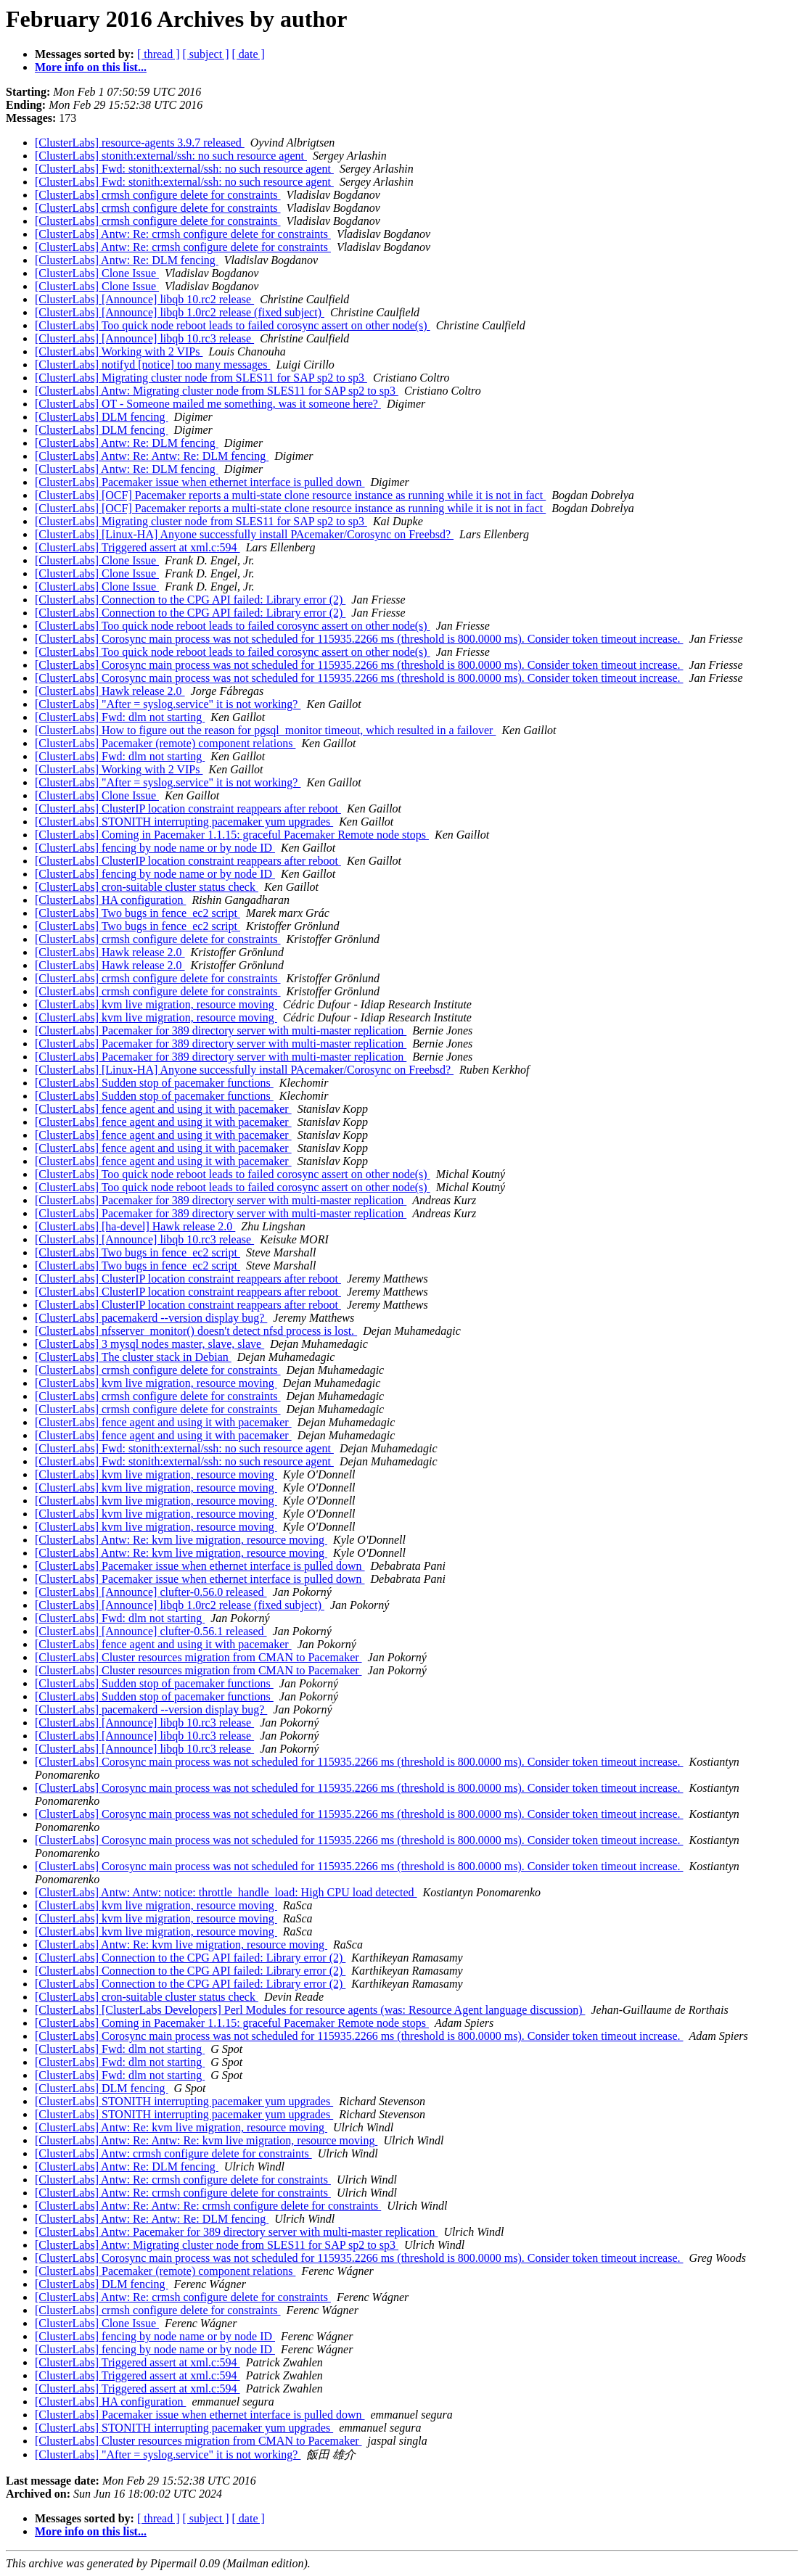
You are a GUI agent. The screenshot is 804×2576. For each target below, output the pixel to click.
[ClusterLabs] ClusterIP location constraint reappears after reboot (188, 808)
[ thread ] (158, 54)
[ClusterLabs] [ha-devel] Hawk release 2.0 (135, 1226)
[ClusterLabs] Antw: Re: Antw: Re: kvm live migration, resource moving (206, 2140)
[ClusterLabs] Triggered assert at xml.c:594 (137, 547)
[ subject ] (206, 54)
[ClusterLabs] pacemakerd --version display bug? (151, 1318)
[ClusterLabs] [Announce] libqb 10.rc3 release (144, 338)
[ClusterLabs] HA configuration (110, 900)
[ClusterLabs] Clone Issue (97, 273)
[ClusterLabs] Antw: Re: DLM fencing (126, 260)
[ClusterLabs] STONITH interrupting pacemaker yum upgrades (184, 821)
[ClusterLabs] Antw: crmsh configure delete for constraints (173, 2153)
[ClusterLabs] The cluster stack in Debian (133, 1357)
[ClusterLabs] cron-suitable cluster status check (146, 887)
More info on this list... (91, 67)
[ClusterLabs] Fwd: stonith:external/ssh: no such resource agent (184, 168)
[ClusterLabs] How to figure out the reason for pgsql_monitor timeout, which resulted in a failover (265, 730)
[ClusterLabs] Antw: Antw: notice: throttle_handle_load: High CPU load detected (226, 1892)
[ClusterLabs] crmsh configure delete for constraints (158, 195)
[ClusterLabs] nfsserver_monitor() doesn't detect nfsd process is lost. (196, 1331)
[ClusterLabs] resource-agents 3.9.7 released (140, 142)
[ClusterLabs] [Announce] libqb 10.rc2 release (144, 299)
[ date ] (248, 54)
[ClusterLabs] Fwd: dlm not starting (120, 717)
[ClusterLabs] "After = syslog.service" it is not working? (167, 704)
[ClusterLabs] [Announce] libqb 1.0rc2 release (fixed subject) (179, 312)
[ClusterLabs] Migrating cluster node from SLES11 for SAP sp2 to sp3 (201, 377)
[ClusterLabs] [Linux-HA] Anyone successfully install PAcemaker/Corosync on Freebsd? (244, 534)
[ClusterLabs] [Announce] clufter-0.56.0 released (151, 1592)
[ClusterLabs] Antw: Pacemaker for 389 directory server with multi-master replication (236, 2232)
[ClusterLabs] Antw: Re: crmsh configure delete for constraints (183, 234)
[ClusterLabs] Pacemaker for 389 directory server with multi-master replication (220, 1030)
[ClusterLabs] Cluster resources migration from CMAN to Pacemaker (198, 1657)
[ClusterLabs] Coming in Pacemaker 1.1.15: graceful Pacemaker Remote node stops (232, 834)
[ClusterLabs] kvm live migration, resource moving (156, 1004)
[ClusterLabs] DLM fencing (101, 417)
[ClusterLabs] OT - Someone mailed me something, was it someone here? (208, 404)
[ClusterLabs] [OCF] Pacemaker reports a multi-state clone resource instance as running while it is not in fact (290, 495)
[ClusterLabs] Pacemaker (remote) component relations (165, 743)
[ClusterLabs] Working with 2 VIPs (118, 351)
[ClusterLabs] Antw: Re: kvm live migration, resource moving (181, 1540)
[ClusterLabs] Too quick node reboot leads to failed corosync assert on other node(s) (232, 325)
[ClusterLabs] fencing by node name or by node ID (155, 847)
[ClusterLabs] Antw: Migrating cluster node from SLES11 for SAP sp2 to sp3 (216, 390)
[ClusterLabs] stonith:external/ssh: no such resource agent (171, 155)
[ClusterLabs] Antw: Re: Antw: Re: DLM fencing (151, 456)
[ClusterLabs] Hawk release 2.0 (110, 691)
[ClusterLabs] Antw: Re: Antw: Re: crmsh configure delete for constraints (208, 2206)
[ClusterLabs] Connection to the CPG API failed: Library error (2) (190, 599)
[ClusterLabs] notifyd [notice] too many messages (152, 364)
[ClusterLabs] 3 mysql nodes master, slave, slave (149, 1344)
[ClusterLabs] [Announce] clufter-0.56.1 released (151, 1631)
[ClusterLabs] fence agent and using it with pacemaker (163, 1109)
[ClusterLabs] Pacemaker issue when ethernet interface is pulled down (200, 482)
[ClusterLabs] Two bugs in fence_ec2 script (137, 913)
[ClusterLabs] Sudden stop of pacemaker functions (154, 1083)
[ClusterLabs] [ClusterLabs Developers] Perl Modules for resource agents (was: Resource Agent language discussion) (310, 2010)
